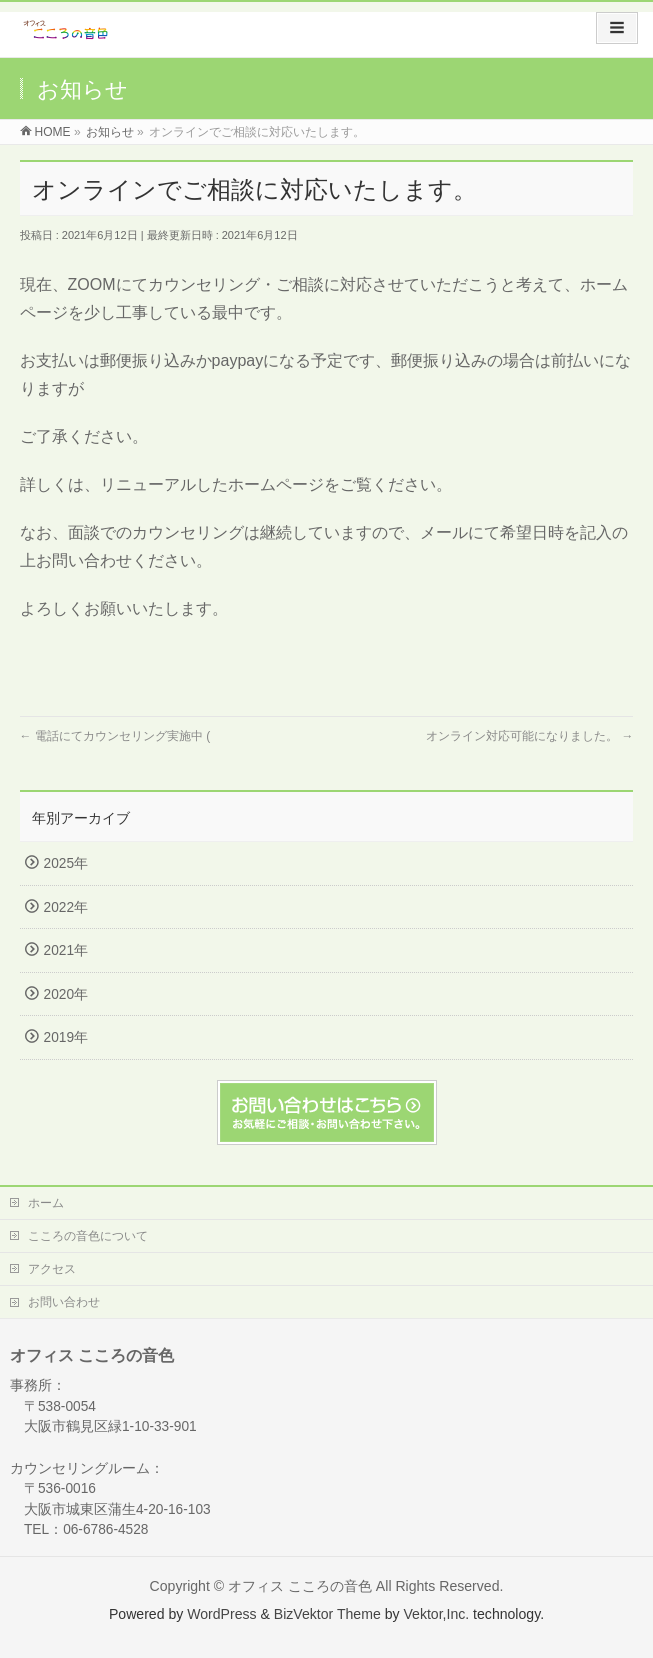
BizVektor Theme (327, 1614)
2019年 (66, 1037)
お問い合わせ (64, 1302)
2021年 (66, 950)
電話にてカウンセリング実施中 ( (115, 736)
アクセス (52, 1269)
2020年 (66, 994)
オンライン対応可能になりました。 (529, 736)
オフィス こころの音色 (300, 1586)
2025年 (66, 863)
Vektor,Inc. (436, 1614)
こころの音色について (88, 1236)
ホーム (46, 1203)
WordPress (221, 1614)
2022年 (66, 907)
